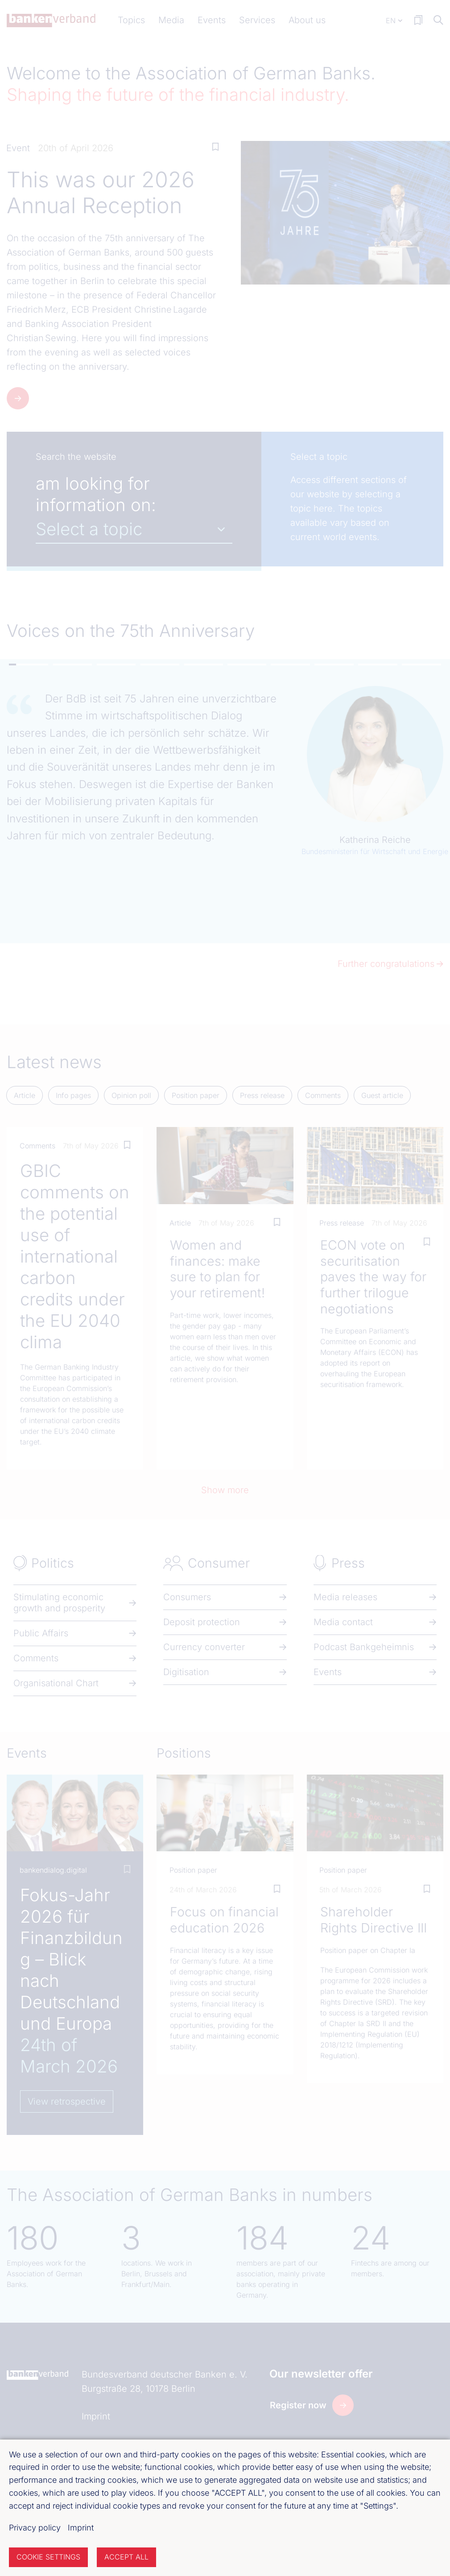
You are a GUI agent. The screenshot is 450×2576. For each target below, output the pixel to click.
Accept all (126, 2556)
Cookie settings (48, 2556)
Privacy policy (35, 2527)
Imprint (81, 2527)
